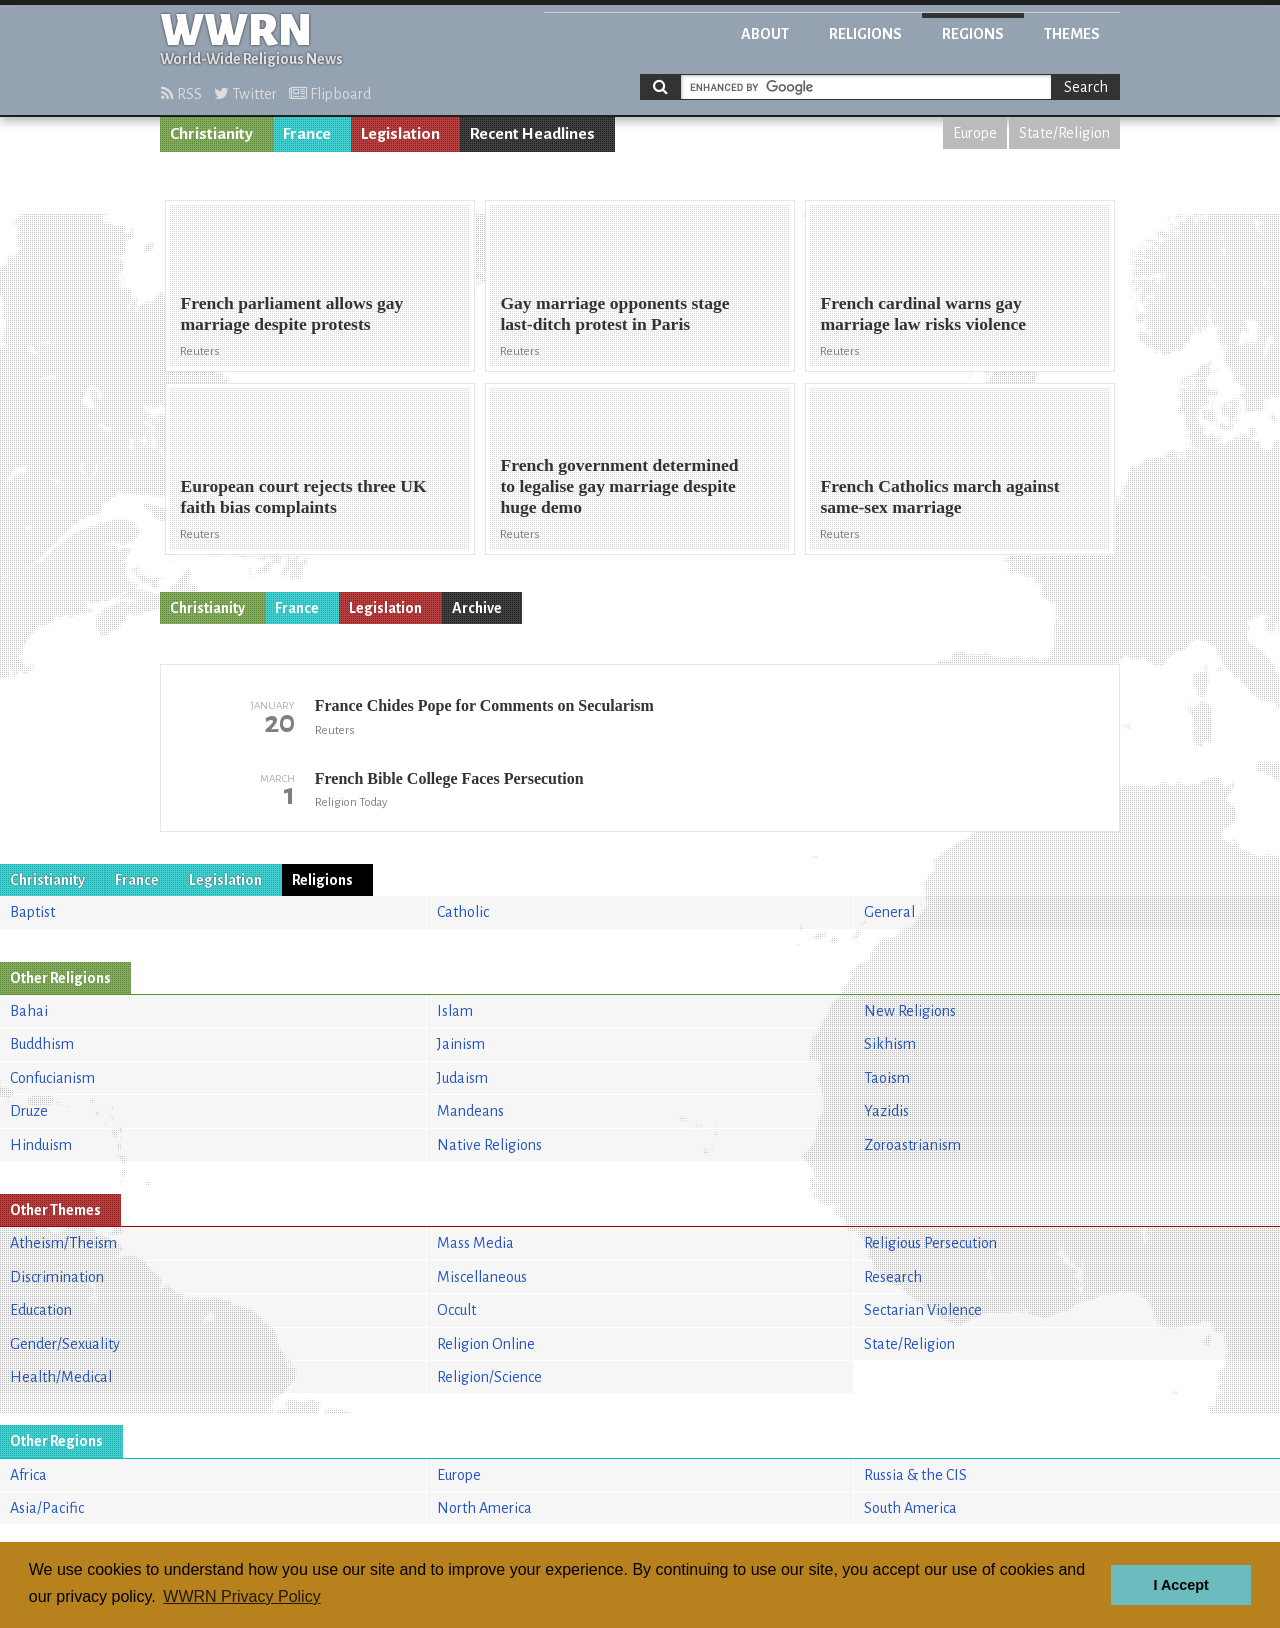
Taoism (887, 1078)
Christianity (211, 134)
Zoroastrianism (912, 1145)
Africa (28, 1475)
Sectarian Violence (923, 1310)
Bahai (29, 1011)
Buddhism (42, 1044)
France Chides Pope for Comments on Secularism (484, 705)
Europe (975, 133)
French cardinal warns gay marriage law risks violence (923, 313)
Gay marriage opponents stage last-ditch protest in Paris (614, 313)
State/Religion (1064, 133)
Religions (865, 34)
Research (893, 1277)
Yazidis (886, 1111)
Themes (1072, 34)
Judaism (462, 1078)
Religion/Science (489, 1377)
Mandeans (470, 1111)
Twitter (245, 94)
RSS (181, 94)
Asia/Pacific (47, 1508)
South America (910, 1508)
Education (41, 1310)
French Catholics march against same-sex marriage (939, 496)
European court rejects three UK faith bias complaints (303, 496)
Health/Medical (61, 1377)
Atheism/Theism (63, 1243)
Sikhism (890, 1044)
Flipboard (330, 94)
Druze (29, 1111)
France (307, 134)
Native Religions (489, 1145)
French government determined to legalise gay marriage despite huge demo (619, 486)
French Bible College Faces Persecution (449, 778)
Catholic (463, 912)
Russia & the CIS (915, 1475)
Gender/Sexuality (65, 1344)
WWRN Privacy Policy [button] (241, 1596)
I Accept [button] (1180, 1585)
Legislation (400, 134)
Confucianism (52, 1078)
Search (1086, 87)
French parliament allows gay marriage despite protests (291, 313)
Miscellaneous (482, 1277)
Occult (456, 1310)
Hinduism (41, 1145)
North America (484, 1508)
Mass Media (475, 1243)
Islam (455, 1011)
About (765, 34)
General (889, 912)
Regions (973, 34)
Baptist (32, 912)
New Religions (910, 1011)
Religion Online (486, 1344)
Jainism (461, 1044)
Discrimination (57, 1277)
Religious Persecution (930, 1243)
